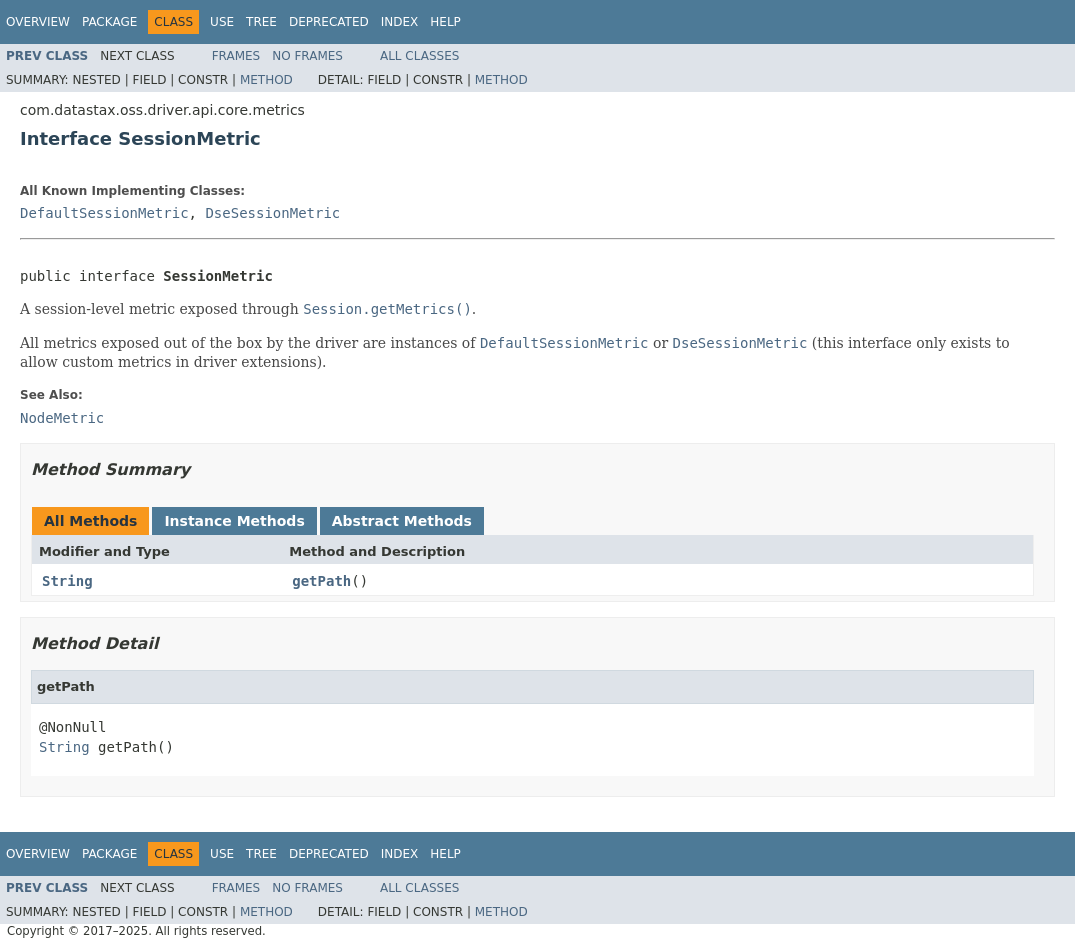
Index (400, 22)
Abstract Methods (402, 521)
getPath (321, 581)
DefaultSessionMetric (104, 213)
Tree (261, 22)
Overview (38, 22)
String (67, 581)
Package (109, 22)
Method (266, 80)
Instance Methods (234, 521)
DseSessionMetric (272, 213)
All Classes (419, 56)
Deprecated (329, 22)
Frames (236, 56)
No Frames (307, 56)
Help (445, 22)
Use (222, 22)
